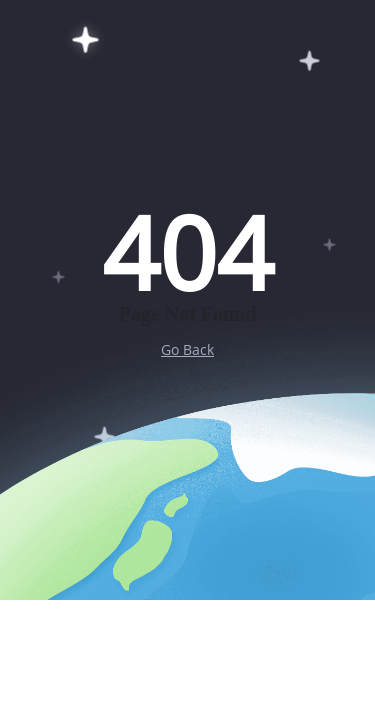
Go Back (187, 349)
